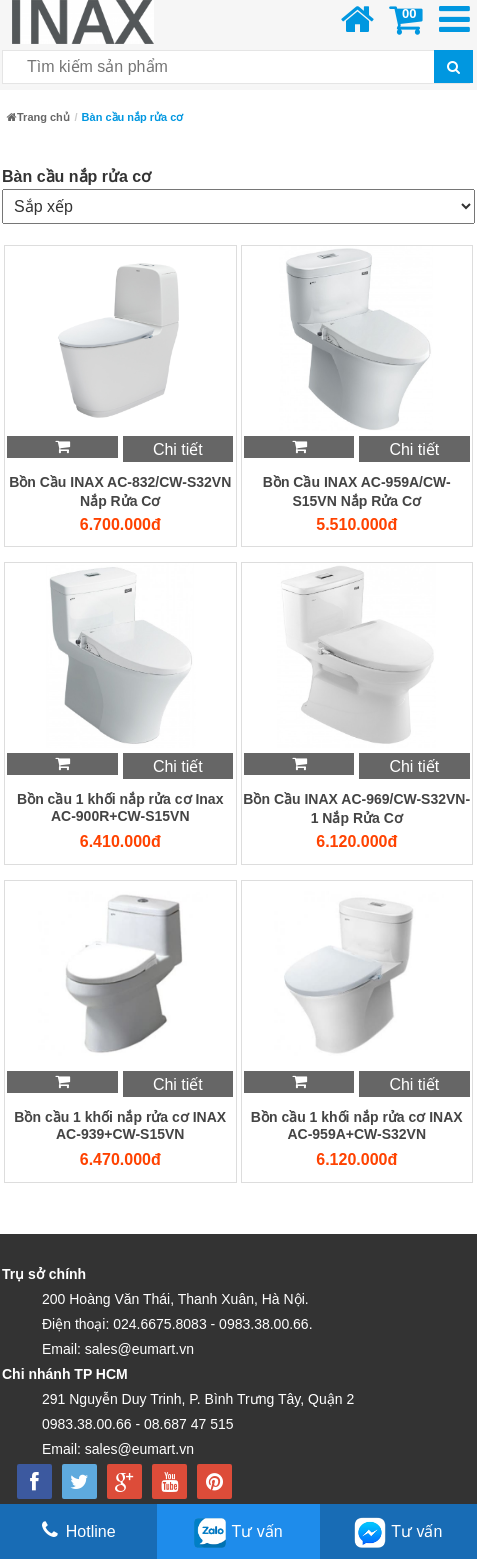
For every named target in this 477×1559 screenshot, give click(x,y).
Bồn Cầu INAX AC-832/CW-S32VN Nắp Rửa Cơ (120, 491)
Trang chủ (38, 117)
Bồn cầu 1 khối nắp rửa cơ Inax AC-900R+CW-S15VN (120, 807)
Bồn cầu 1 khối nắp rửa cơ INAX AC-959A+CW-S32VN (357, 1125)
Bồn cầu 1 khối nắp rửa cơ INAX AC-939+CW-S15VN (120, 1125)
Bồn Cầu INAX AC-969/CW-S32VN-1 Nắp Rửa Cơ (356, 808)
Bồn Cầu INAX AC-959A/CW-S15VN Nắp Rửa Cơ (357, 491)
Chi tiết (178, 449)
